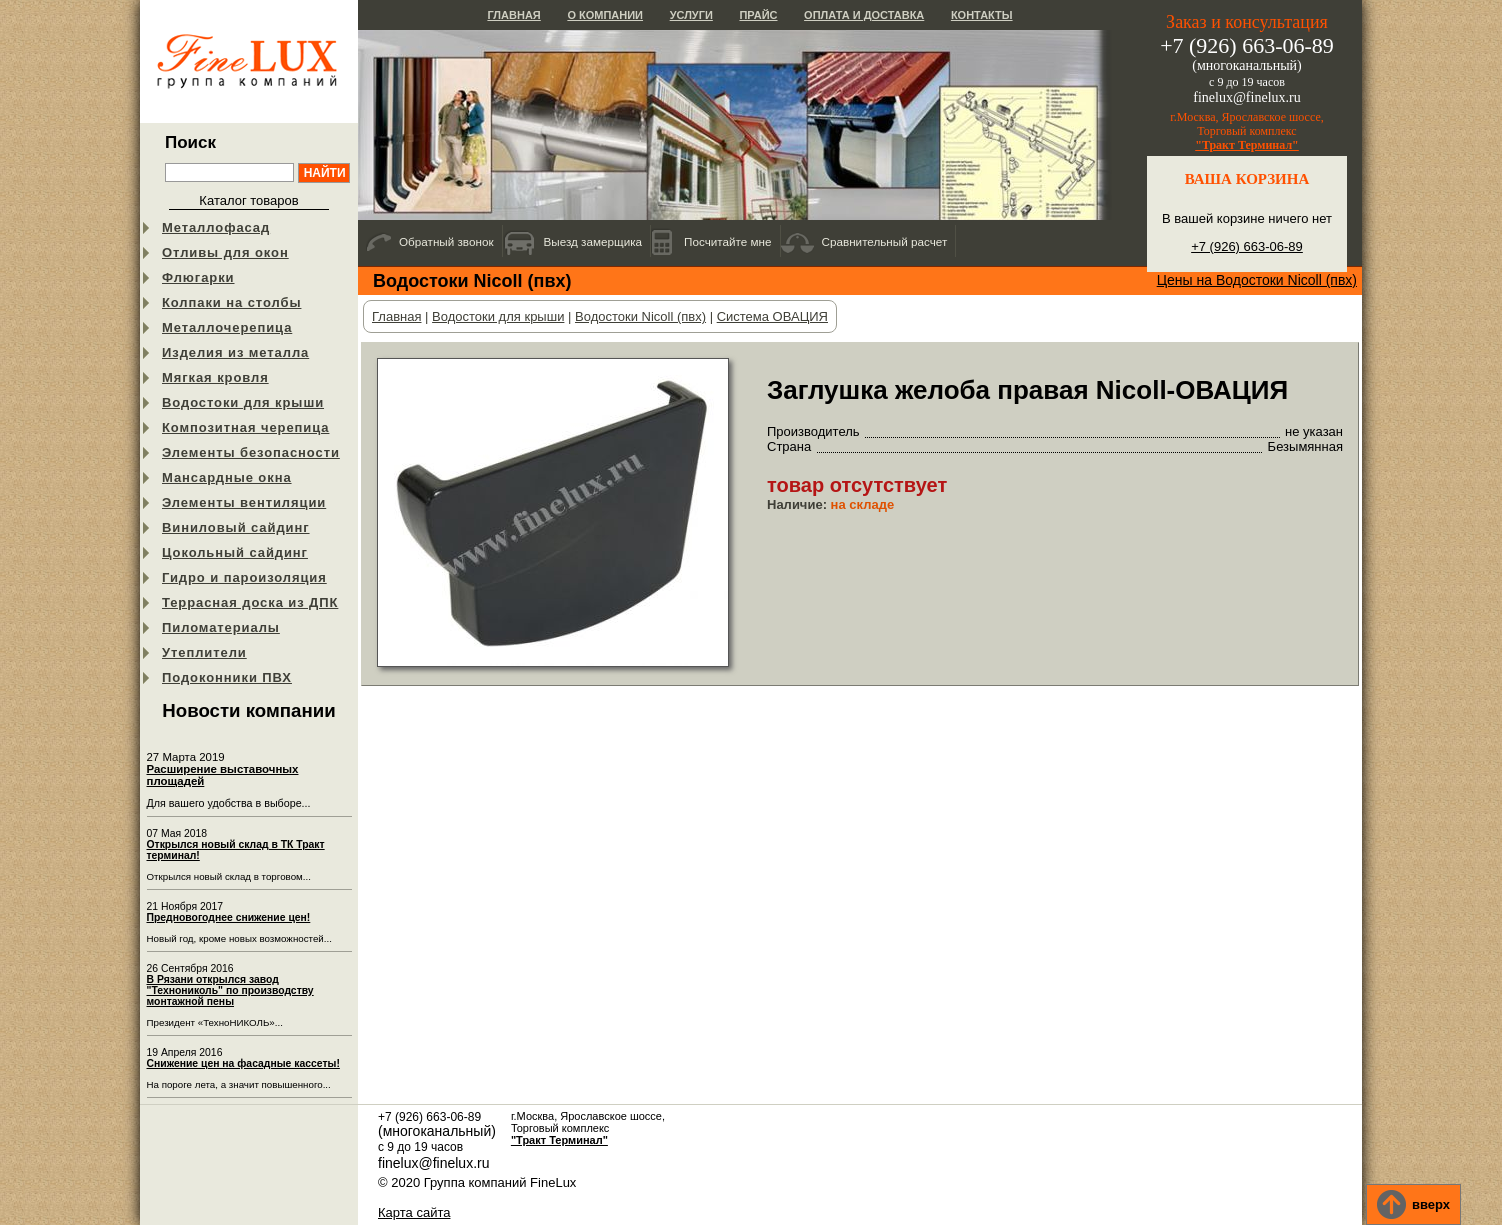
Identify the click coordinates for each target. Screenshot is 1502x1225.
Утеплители (204, 652)
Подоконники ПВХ (227, 677)
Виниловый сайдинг (236, 527)
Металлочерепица (227, 327)
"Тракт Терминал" (1247, 145)
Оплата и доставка (864, 15)
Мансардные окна (227, 477)
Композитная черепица (245, 427)
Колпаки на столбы (231, 302)
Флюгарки (198, 277)
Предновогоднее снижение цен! (229, 917)
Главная (513, 15)
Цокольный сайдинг (235, 552)
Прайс (758, 15)
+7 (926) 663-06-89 (1247, 246)
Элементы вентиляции (244, 502)
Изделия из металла (235, 352)
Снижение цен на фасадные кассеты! (243, 1063)
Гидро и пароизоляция (244, 577)
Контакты (982, 15)
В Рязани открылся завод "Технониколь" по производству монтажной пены (230, 990)
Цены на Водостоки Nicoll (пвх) (1257, 280)
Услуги (691, 15)
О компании (605, 15)
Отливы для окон (225, 252)
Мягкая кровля (215, 377)
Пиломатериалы (221, 627)
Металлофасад (216, 227)
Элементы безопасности (251, 452)
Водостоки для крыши (243, 402)
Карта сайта (414, 1212)
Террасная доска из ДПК (250, 602)
